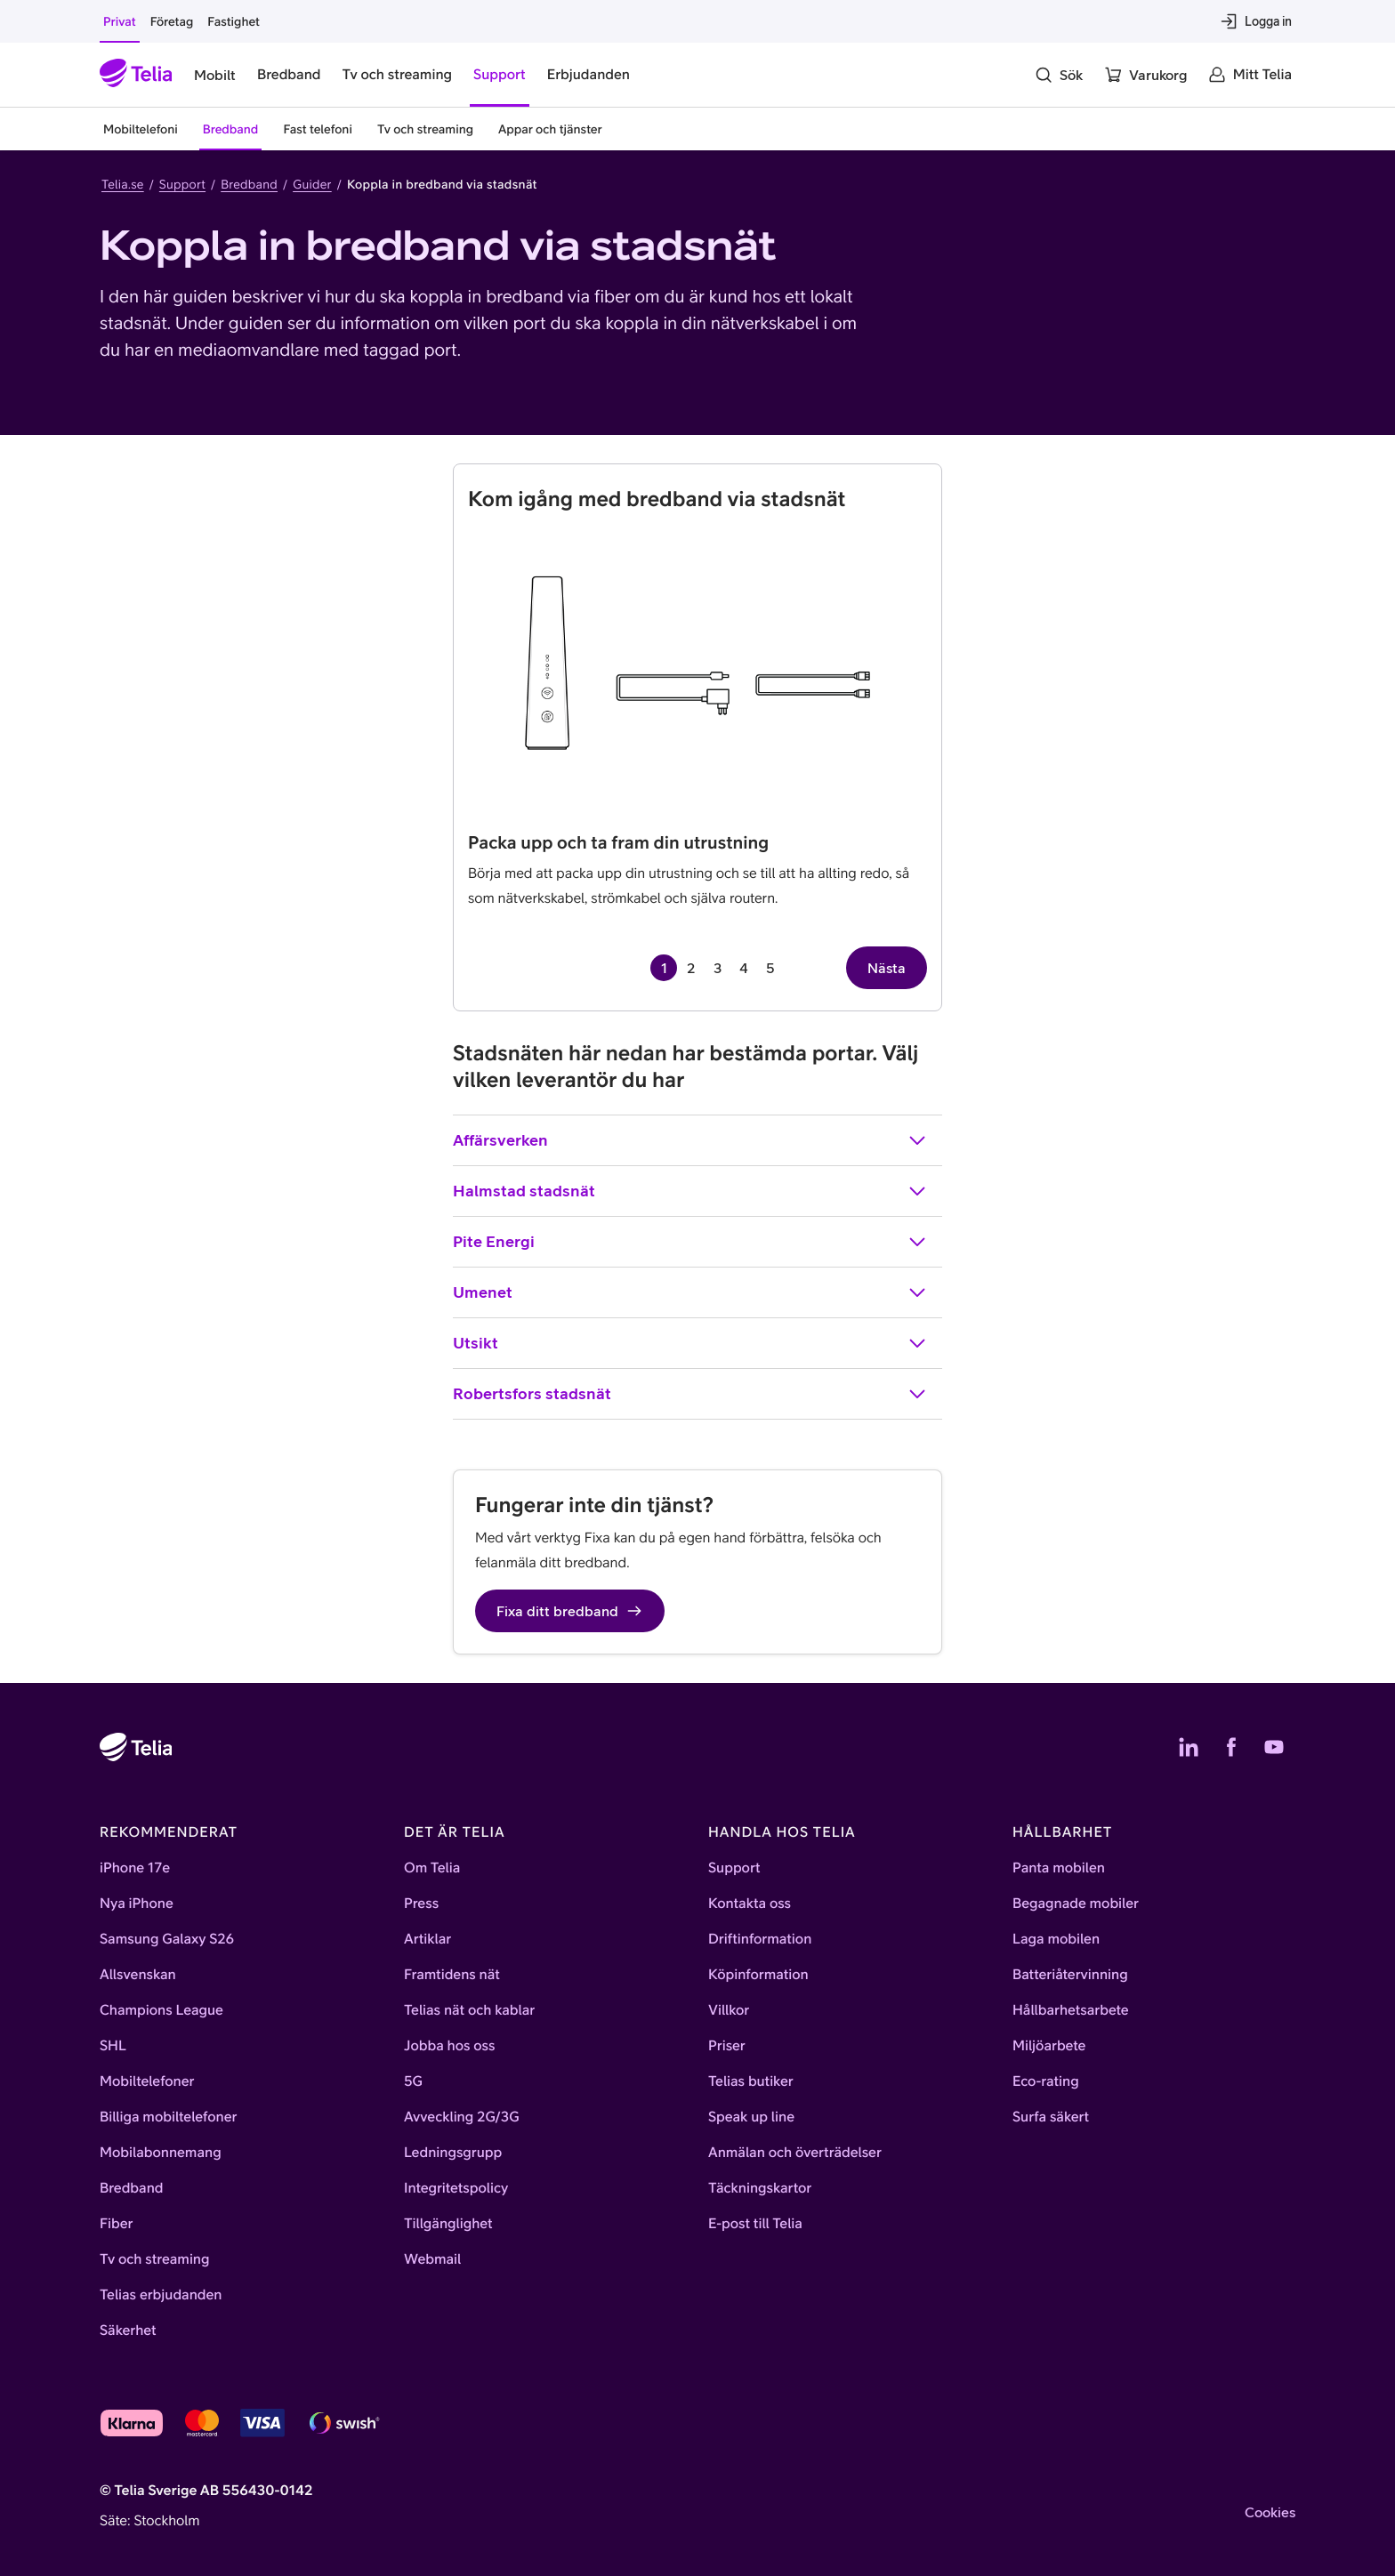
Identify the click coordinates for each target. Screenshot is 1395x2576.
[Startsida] (136, 75)
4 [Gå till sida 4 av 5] (743, 968)
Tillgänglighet (448, 2224)
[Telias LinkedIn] (1188, 1747)
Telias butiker (751, 2081)
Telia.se (122, 184)
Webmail (432, 2259)
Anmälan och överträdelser (795, 2153)
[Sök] (1058, 75)
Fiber (116, 2224)
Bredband (249, 184)
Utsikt (690, 1343)
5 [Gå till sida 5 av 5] (770, 968)
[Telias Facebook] (1231, 1747)
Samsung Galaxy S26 (167, 1939)
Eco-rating (1045, 2081)
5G (413, 2081)
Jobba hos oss (449, 2046)
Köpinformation (758, 1975)
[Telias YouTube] (1274, 1747)
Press (421, 1904)
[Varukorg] (1145, 75)
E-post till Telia (755, 2224)
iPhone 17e (135, 1868)
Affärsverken (690, 1140)
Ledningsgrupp (453, 2153)
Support (182, 184)
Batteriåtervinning (1070, 1975)
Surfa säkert (1050, 2117)
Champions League (161, 2010)
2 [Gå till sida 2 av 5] (691, 968)
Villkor (728, 2010)
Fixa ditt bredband (569, 1611)
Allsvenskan (138, 1975)
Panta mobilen (1058, 1868)
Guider (312, 184)
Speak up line (751, 2117)
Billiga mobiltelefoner (168, 2117)
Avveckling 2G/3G (462, 2117)
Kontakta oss (749, 1904)
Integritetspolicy (456, 2188)
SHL (113, 2046)
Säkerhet (128, 2330)
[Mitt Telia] (1250, 75)
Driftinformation (759, 1939)
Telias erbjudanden (161, 2295)
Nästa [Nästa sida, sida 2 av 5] (886, 968)
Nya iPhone (136, 1904)
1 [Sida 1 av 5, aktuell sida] (664, 968)
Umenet (690, 1292)
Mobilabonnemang (161, 2153)
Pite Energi (690, 1241)
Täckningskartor (759, 2188)
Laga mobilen (1056, 1939)
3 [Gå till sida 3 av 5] (718, 968)
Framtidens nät (452, 1975)
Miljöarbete (1048, 2046)
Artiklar (427, 1939)
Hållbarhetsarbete (1070, 2010)
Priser (727, 2046)
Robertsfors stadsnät (690, 1394)
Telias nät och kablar (469, 2010)
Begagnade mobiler (1075, 1904)
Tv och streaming (155, 2259)
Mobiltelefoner (147, 2081)
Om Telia (432, 1868)
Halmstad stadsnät (690, 1191)
